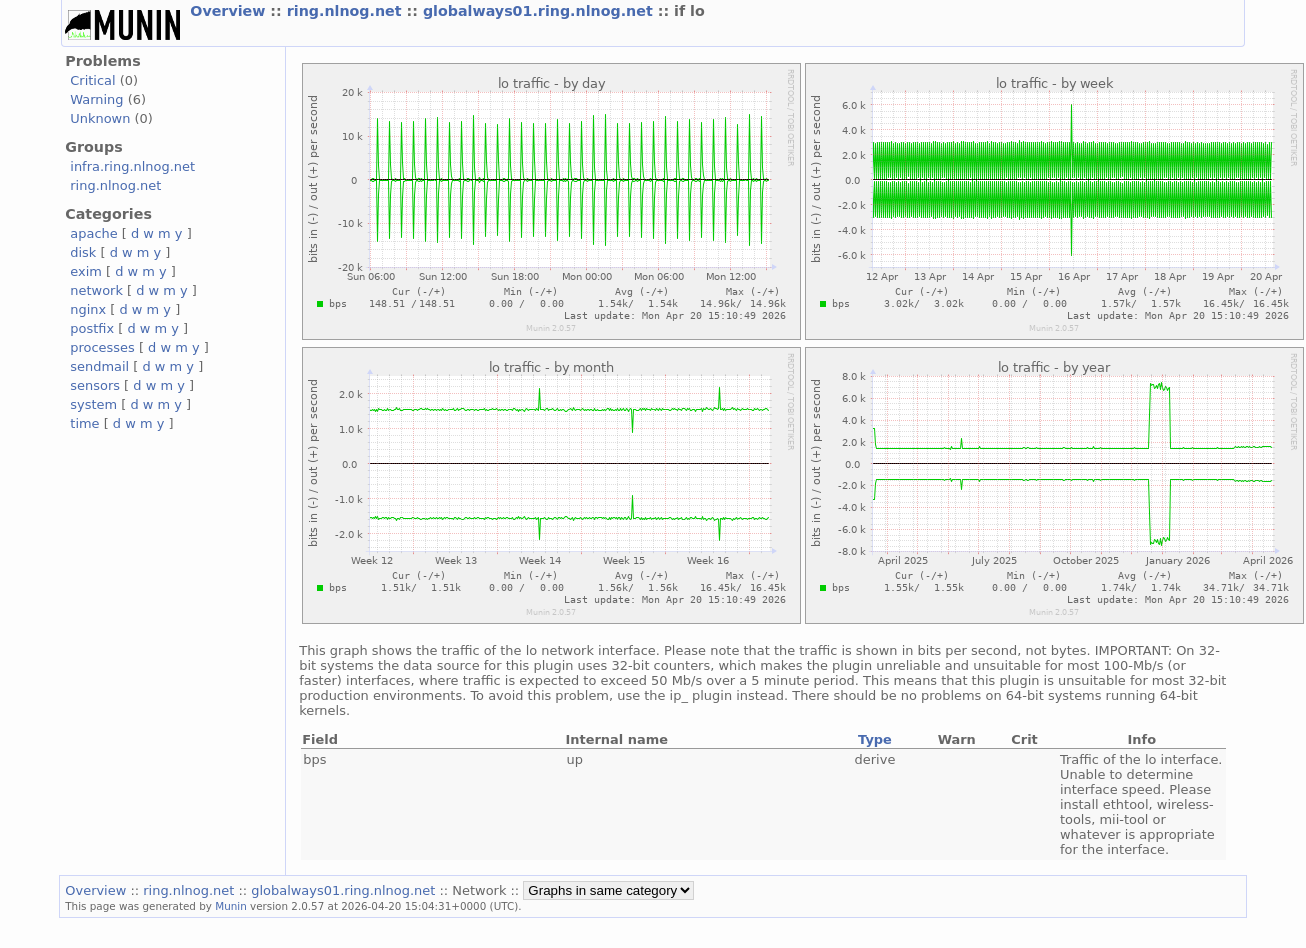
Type (875, 739)
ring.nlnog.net (347, 11)
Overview (230, 11)
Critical (92, 80)
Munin (231, 906)
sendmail (99, 366)
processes (102, 347)
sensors (95, 385)
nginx (88, 309)
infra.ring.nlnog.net (132, 166)
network (96, 290)
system (93, 404)
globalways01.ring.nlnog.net (540, 11)
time (84, 423)
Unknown (100, 118)
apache (93, 233)
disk (83, 252)
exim (86, 271)
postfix (92, 328)
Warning (96, 99)
